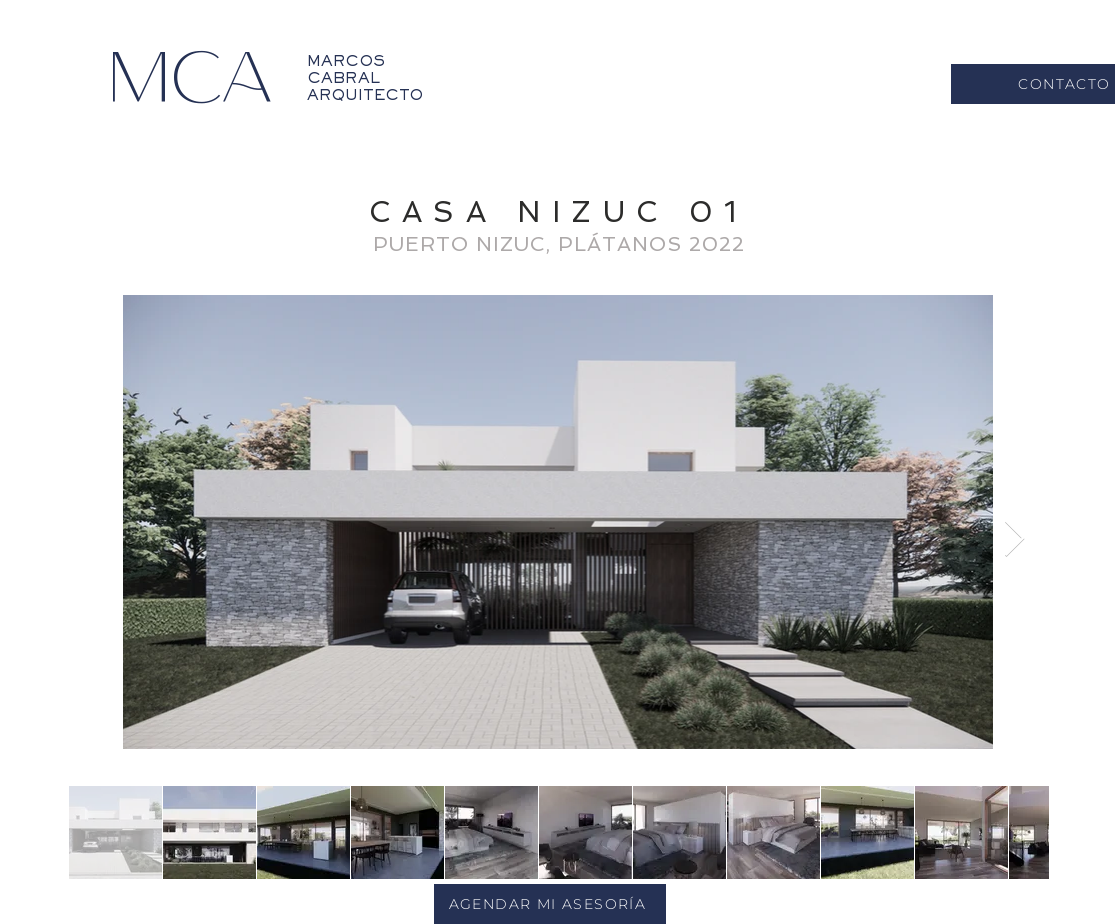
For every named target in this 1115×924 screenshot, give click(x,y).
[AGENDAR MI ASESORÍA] (550, 904)
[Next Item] (1014, 539)
